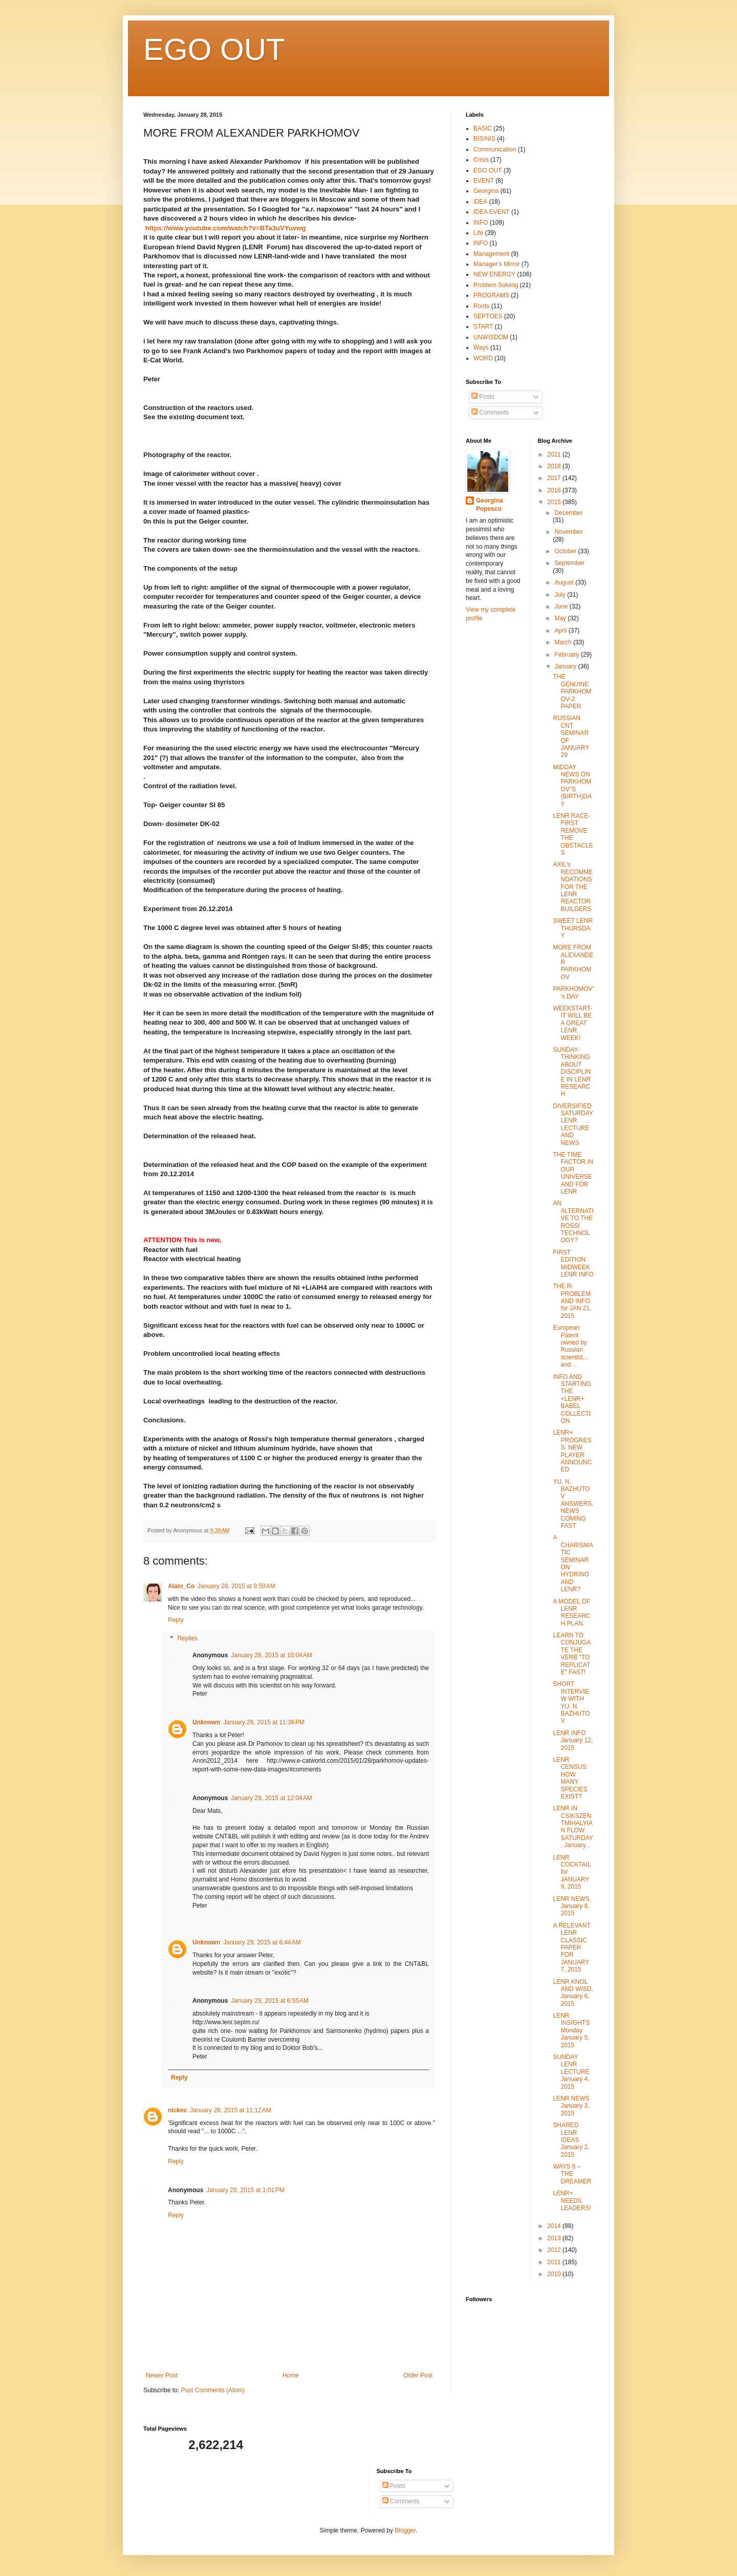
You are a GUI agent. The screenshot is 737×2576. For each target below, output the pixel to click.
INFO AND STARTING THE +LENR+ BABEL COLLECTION (572, 1398)
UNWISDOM (490, 337)
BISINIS (484, 138)
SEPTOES (487, 316)
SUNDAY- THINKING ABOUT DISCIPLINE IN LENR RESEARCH (572, 1071)
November (568, 531)
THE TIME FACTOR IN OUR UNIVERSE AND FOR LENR (573, 1173)
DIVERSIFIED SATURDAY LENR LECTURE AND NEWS (573, 1124)
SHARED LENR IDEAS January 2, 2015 (571, 2140)
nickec (177, 2110)
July (560, 594)
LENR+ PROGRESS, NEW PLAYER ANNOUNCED (572, 1451)
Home (291, 2375)
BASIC (482, 128)
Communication (494, 149)
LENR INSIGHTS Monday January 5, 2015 (571, 2030)
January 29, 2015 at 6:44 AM (262, 1942)
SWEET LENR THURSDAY (573, 928)
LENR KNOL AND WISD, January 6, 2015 (573, 1992)
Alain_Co (181, 1586)
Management (491, 253)
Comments (490, 412)
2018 (554, 466)
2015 (554, 502)
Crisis (481, 159)
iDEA (480, 201)
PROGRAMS (491, 295)
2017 (554, 478)
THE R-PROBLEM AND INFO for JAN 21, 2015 (572, 1301)
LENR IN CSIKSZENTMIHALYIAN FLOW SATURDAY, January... (573, 1827)
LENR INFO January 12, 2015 (573, 1740)
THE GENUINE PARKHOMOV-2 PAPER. (572, 691)
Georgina (485, 190)
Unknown (206, 1722)
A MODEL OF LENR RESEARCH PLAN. (571, 1612)
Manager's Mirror (496, 264)
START (483, 326)
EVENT (483, 180)
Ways (481, 347)
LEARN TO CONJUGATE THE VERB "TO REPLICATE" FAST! (572, 1654)
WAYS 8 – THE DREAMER (572, 2174)
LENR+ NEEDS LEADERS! (572, 2201)
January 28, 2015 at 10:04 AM (271, 1655)
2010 (554, 2274)
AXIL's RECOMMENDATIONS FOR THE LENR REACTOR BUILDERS (573, 886)
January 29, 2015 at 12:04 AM (271, 1798)
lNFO (480, 243)
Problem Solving (495, 285)
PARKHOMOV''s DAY (573, 992)
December (568, 512)
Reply (176, 1619)
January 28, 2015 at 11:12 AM (230, 2110)
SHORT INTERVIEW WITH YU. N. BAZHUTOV (571, 1702)
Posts (482, 396)
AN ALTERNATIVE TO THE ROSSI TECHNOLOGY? (573, 1222)
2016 (554, 490)
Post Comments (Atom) (213, 2390)
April (561, 630)
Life (478, 232)
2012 (554, 2250)
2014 (554, 2225)
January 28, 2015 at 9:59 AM (236, 1586)
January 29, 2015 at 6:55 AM (270, 2000)
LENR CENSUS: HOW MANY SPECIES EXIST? (570, 1778)
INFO (480, 222)
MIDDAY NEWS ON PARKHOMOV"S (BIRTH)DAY (572, 786)
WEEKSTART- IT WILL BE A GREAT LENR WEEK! (572, 1023)
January (566, 666)
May (561, 618)
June (561, 606)
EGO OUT (214, 49)
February (567, 654)
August (564, 582)
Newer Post (162, 2375)
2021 (554, 454)
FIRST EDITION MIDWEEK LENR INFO (573, 1263)
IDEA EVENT (491, 211)
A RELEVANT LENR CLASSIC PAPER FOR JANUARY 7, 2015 (571, 1947)
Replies (187, 1638)
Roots (481, 306)
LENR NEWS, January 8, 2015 (572, 1906)
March (563, 642)
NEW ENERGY (494, 274)
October (566, 551)
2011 (554, 2262)
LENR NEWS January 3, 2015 (571, 2106)
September (569, 563)
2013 (554, 2238)
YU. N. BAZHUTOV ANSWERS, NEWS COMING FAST (573, 1503)
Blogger (405, 2530)
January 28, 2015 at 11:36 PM (264, 1722)
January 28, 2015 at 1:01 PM (245, 2190)
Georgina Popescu (489, 505)
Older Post (417, 2375)
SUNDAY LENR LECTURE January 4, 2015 (571, 2071)
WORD (483, 358)
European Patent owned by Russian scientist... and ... (570, 1346)
